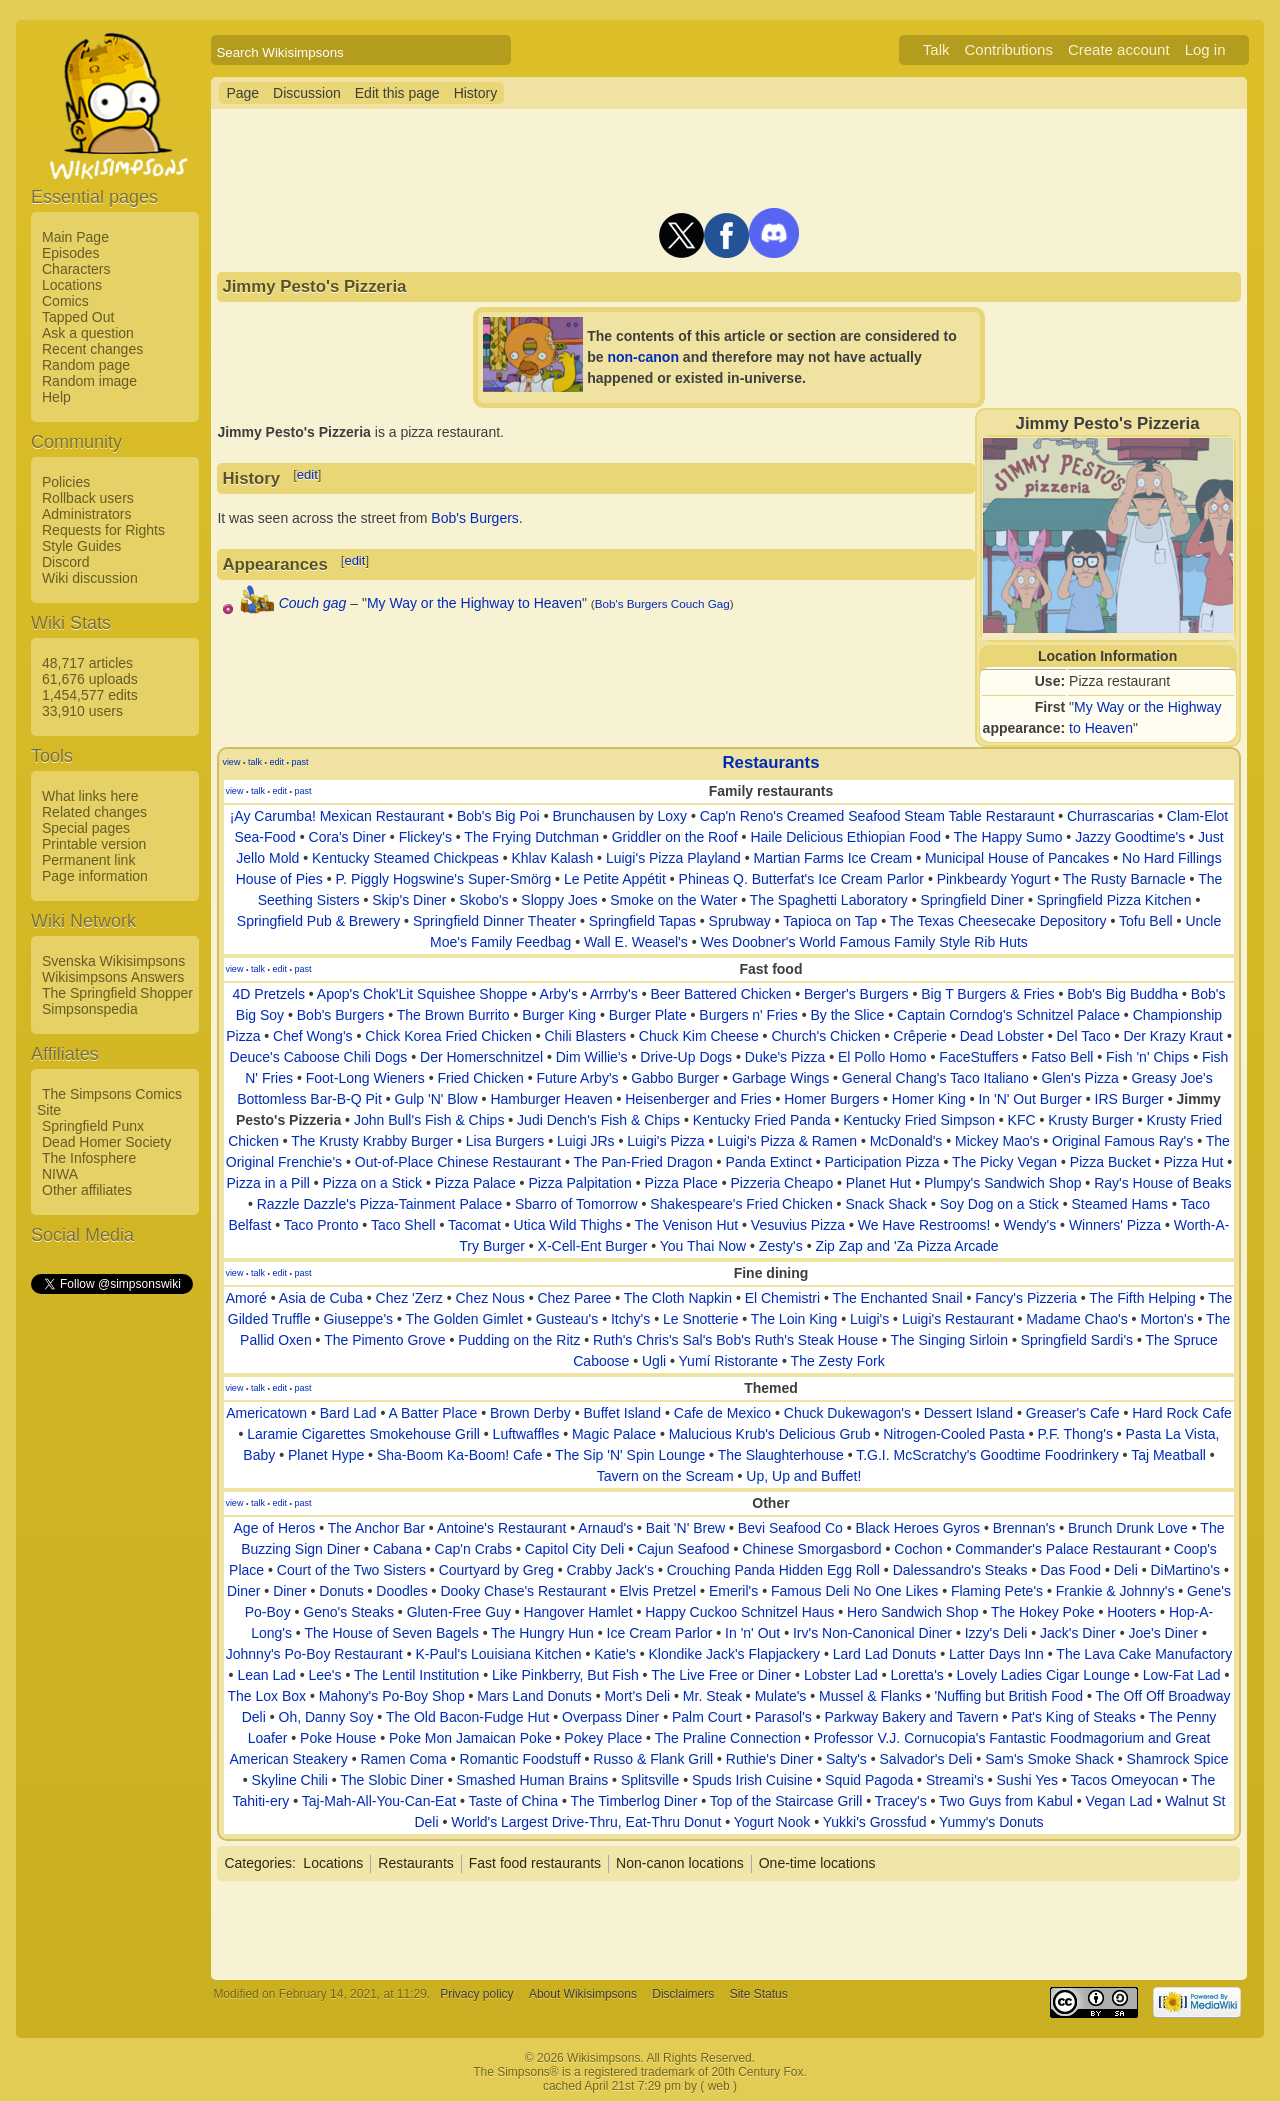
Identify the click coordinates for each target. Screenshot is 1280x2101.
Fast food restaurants (535, 1863)
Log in (1205, 49)
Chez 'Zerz (409, 1298)
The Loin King (794, 1319)
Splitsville (650, 1780)
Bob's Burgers (475, 518)
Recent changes (92, 349)
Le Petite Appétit (615, 879)
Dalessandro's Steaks (960, 1570)
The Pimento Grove (384, 1340)
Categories (258, 1863)
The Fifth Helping (1142, 1298)
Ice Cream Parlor (660, 1633)
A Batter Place (433, 1413)
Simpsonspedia (90, 1009)
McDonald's (906, 1141)
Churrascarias (1110, 816)
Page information (95, 876)
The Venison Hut (687, 1225)
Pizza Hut (1193, 1162)
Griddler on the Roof (675, 837)
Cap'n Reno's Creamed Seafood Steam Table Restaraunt (877, 816)
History (476, 93)
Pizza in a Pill (268, 1183)
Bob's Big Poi (498, 816)
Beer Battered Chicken (720, 994)
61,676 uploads (90, 679)
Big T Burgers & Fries (987, 994)
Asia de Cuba (321, 1298)
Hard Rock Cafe (1182, 1413)
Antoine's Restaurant (502, 1528)
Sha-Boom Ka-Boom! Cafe (460, 1455)
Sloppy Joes (559, 900)
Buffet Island (623, 1413)
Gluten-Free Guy (459, 1612)
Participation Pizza (881, 1162)
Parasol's (783, 1717)
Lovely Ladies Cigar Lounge (1044, 1675)
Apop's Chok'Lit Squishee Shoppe (422, 994)
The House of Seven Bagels (391, 1633)
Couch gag (313, 603)
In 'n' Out (752, 1633)
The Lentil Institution (416, 1675)
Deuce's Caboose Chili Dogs (319, 1057)
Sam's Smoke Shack (1049, 1759)
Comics (65, 301)
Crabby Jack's (610, 1570)
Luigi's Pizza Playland (673, 858)
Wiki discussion (90, 578)
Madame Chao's (1077, 1319)
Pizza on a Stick (372, 1183)
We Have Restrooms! (924, 1225)
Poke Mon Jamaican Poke (470, 1738)
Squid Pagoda (869, 1780)
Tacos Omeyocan (1124, 1780)
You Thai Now (703, 1246)
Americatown (266, 1413)
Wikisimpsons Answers (113, 977)
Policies (66, 482)
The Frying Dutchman (531, 837)
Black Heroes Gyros (918, 1528)
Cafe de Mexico (722, 1413)
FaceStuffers (978, 1057)
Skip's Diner (409, 900)
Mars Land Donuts (534, 1696)
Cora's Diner (347, 837)
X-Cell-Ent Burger (593, 1246)
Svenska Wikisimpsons (113, 961)
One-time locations (817, 1863)
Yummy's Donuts (991, 1822)
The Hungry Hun (542, 1633)
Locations (72, 285)
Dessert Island (968, 1413)
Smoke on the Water (673, 900)
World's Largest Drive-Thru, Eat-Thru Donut (586, 1822)
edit (307, 474)
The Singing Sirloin (949, 1340)
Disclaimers (683, 1994)
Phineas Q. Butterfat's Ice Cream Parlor (801, 879)
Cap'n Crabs (473, 1549)
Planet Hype (326, 1455)
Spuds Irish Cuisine (752, 1780)
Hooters (1131, 1612)
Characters (76, 269)
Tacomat (474, 1225)
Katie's (615, 1654)
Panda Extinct (768, 1162)
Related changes (94, 812)
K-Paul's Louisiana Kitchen (498, 1654)
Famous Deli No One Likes (854, 1591)
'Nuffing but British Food (1008, 1696)
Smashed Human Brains (532, 1780)
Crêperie (920, 1036)
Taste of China (514, 1801)
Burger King (559, 1015)
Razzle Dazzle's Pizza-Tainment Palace (379, 1204)
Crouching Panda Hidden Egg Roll (773, 1570)
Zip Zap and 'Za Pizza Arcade (906, 1246)
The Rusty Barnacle (1124, 879)
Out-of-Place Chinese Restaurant (458, 1162)
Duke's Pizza (785, 1057)
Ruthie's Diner (770, 1759)
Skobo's (483, 900)
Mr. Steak (712, 1696)
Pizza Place (681, 1183)
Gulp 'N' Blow (436, 1099)
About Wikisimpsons (583, 1994)
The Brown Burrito (453, 1015)
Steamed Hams (1120, 1204)
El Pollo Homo (882, 1057)
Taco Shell (403, 1225)
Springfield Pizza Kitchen (1114, 900)
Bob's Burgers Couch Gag (662, 603)
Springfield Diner (972, 900)
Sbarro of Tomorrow (576, 1204)
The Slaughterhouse (781, 1455)
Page (242, 93)
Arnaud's (605, 1528)
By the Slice (847, 1015)
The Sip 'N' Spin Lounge (630, 1455)
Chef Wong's (312, 1036)
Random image (89, 381)
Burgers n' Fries (748, 1015)
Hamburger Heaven (551, 1099)
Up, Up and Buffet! (803, 1476)
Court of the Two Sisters (351, 1570)
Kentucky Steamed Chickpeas (405, 858)
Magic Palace (614, 1434)
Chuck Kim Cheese (699, 1036)
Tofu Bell (1146, 921)
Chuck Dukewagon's (847, 1413)
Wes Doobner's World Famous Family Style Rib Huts (863, 942)
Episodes (71, 253)
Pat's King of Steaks (1073, 1717)
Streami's (955, 1780)
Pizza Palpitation (580, 1183)
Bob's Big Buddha (1122, 994)
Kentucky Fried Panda (762, 1120)
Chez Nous (489, 1298)
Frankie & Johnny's (1115, 1591)
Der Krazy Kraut (1173, 1036)
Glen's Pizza (1079, 1078)
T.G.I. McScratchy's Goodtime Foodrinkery (987, 1455)
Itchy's (630, 1319)
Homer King (929, 1099)
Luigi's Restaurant (958, 1319)
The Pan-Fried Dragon (642, 1162)
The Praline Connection (728, 1738)
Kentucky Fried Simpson (919, 1120)
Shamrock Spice (1178, 1759)
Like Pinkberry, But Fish (565, 1675)
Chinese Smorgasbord (811, 1549)
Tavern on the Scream (665, 1476)
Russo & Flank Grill (653, 1759)
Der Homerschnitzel (481, 1057)
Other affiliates (87, 1190)
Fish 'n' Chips (1147, 1057)
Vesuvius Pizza (798, 1225)
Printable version (94, 844)
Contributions (1009, 49)
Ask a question (88, 333)
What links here (90, 796)
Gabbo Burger (675, 1078)
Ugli (654, 1361)
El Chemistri (782, 1298)
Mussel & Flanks (870, 1696)
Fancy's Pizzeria (1025, 1298)
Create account (1119, 49)
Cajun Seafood (683, 1549)
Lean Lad (266, 1675)
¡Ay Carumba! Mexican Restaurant (337, 816)
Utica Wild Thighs (568, 1225)
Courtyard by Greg (496, 1570)
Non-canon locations (680, 1863)
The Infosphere (89, 1158)
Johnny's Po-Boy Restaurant (314, 1654)
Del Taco (1083, 1036)
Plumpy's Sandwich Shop (1003, 1183)
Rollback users (88, 498)
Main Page (75, 237)
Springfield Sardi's (1077, 1340)
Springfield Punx (93, 1126)
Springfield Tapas (642, 921)
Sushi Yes (1028, 1780)
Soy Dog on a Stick (999, 1204)
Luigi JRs (586, 1141)
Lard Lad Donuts (885, 1654)
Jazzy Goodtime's (1130, 837)
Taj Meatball (1168, 1455)
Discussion (307, 93)
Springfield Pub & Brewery (318, 921)
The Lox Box (267, 1696)
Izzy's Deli (996, 1633)
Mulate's (781, 1696)
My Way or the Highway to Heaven (474, 603)
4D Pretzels (269, 994)
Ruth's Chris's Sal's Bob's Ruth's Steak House (735, 1340)
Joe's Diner (1163, 1633)
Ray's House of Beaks (1162, 1183)
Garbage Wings (780, 1078)
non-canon (643, 357)
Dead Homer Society (106, 1142)
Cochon (918, 1549)
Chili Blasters (585, 1036)
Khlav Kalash (552, 858)
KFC (1022, 1120)
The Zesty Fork (838, 1361)
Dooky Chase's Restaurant (523, 1591)
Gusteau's (567, 1319)
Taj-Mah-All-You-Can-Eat (379, 1801)
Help (56, 397)
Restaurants (770, 762)
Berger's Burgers (856, 994)
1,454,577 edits (90, 695)
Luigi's (869, 1319)
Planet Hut (878, 1183)
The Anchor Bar (376, 1528)
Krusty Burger (1091, 1120)
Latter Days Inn (996, 1654)
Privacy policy (476, 1994)
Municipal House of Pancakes (1017, 858)
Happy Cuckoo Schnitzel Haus (739, 1612)
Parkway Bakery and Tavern (912, 1717)
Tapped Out (78, 317)
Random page (86, 365)
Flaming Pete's (997, 1591)
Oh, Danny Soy (326, 1717)
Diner (243, 1591)
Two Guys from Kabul (1006, 1801)
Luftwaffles (526, 1434)
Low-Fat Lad (1182, 1675)
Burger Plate (648, 1015)
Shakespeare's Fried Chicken (741, 1204)
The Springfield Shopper (117, 993)
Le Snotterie (701, 1319)
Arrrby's (614, 994)
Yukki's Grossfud (875, 1822)
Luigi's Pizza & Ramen (787, 1141)
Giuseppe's (358, 1319)
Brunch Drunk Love (1128, 1528)
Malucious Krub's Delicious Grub (770, 1434)
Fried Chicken (480, 1078)
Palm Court (707, 1717)
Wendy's (1029, 1225)
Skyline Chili (290, 1780)
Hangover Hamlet (578, 1612)
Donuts (341, 1591)
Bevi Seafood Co (790, 1528)
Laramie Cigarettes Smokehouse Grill (363, 1434)
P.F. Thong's (1075, 1434)
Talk (936, 49)
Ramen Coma (403, 1759)
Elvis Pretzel (657, 1591)
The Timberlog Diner (633, 1801)
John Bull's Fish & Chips (429, 1120)
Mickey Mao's (997, 1141)
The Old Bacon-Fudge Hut (467, 1717)
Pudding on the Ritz (519, 1340)
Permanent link (88, 860)
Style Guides (81, 546)
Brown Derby (530, 1413)
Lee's (324, 1675)
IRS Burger (1129, 1099)
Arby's (559, 994)
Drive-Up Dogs (686, 1057)
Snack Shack (886, 1204)
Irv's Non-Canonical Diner (872, 1633)
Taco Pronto (321, 1225)
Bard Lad (348, 1413)
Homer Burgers (831, 1099)
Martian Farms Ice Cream (833, 858)
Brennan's (1024, 1528)
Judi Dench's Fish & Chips (598, 1120)
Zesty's (781, 1246)
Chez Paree (574, 1298)
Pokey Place (603, 1738)
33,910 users (82, 711)
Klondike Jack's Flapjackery (735, 1654)
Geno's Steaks (348, 1612)
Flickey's (425, 837)
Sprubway (740, 921)
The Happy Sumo (1008, 837)
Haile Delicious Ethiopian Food (845, 837)
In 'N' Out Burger (1029, 1099)
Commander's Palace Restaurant (1058, 1549)
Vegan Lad (1119, 1801)
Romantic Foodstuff (520, 1759)
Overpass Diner (610, 1717)
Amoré (246, 1298)
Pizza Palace (475, 1183)
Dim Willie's (592, 1057)
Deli (1126, 1570)
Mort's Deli (637, 1696)
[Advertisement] (111, 1597)
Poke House (338, 1738)
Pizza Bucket (1110, 1162)
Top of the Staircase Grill (786, 1801)
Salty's (846, 1759)
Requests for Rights (103, 530)
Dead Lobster (1002, 1036)
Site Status (759, 1994)
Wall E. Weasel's (636, 942)
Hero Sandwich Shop (913, 1612)
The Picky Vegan (1004, 1162)
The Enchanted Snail (898, 1298)
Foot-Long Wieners (365, 1078)
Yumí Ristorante (729, 1361)
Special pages (86, 828)
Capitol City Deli (575, 1549)
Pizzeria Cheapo (781, 1183)
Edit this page (397, 93)
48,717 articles (87, 663)
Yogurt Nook (772, 1822)
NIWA (60, 1174)
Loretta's (917, 1675)
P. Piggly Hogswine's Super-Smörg (444, 879)
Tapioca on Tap (830, 921)
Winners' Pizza (1115, 1225)
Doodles (401, 1591)
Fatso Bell (1062, 1057)
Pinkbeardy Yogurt (994, 879)
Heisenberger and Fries (698, 1099)
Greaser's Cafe (1073, 1413)
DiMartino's (1185, 1570)
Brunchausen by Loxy (619, 816)
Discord (65, 562)
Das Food (1070, 1570)
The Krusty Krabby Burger (372, 1141)
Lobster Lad (841, 1675)
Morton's (1166, 1319)
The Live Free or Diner (721, 1675)
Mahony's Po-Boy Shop (392, 1696)
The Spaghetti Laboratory (829, 900)
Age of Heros (275, 1528)
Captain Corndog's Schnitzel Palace (1008, 1015)
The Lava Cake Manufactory (1144, 1654)
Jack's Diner (1078, 1633)
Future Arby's (578, 1078)
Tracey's (901, 1801)
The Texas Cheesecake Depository (998, 921)
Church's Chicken (825, 1036)
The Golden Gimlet (465, 1319)
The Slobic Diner (392, 1780)
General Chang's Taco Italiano (935, 1078)
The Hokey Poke (1043, 1612)
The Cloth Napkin (678, 1298)
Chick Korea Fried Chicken (448, 1036)
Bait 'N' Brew (685, 1528)
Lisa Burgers (505, 1141)
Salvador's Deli (926, 1759)
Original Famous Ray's (1122, 1141)
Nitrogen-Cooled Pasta (954, 1434)
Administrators (86, 514)
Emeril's (733, 1591)
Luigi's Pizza (665, 1141)
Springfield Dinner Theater (494, 921)
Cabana (397, 1549)
